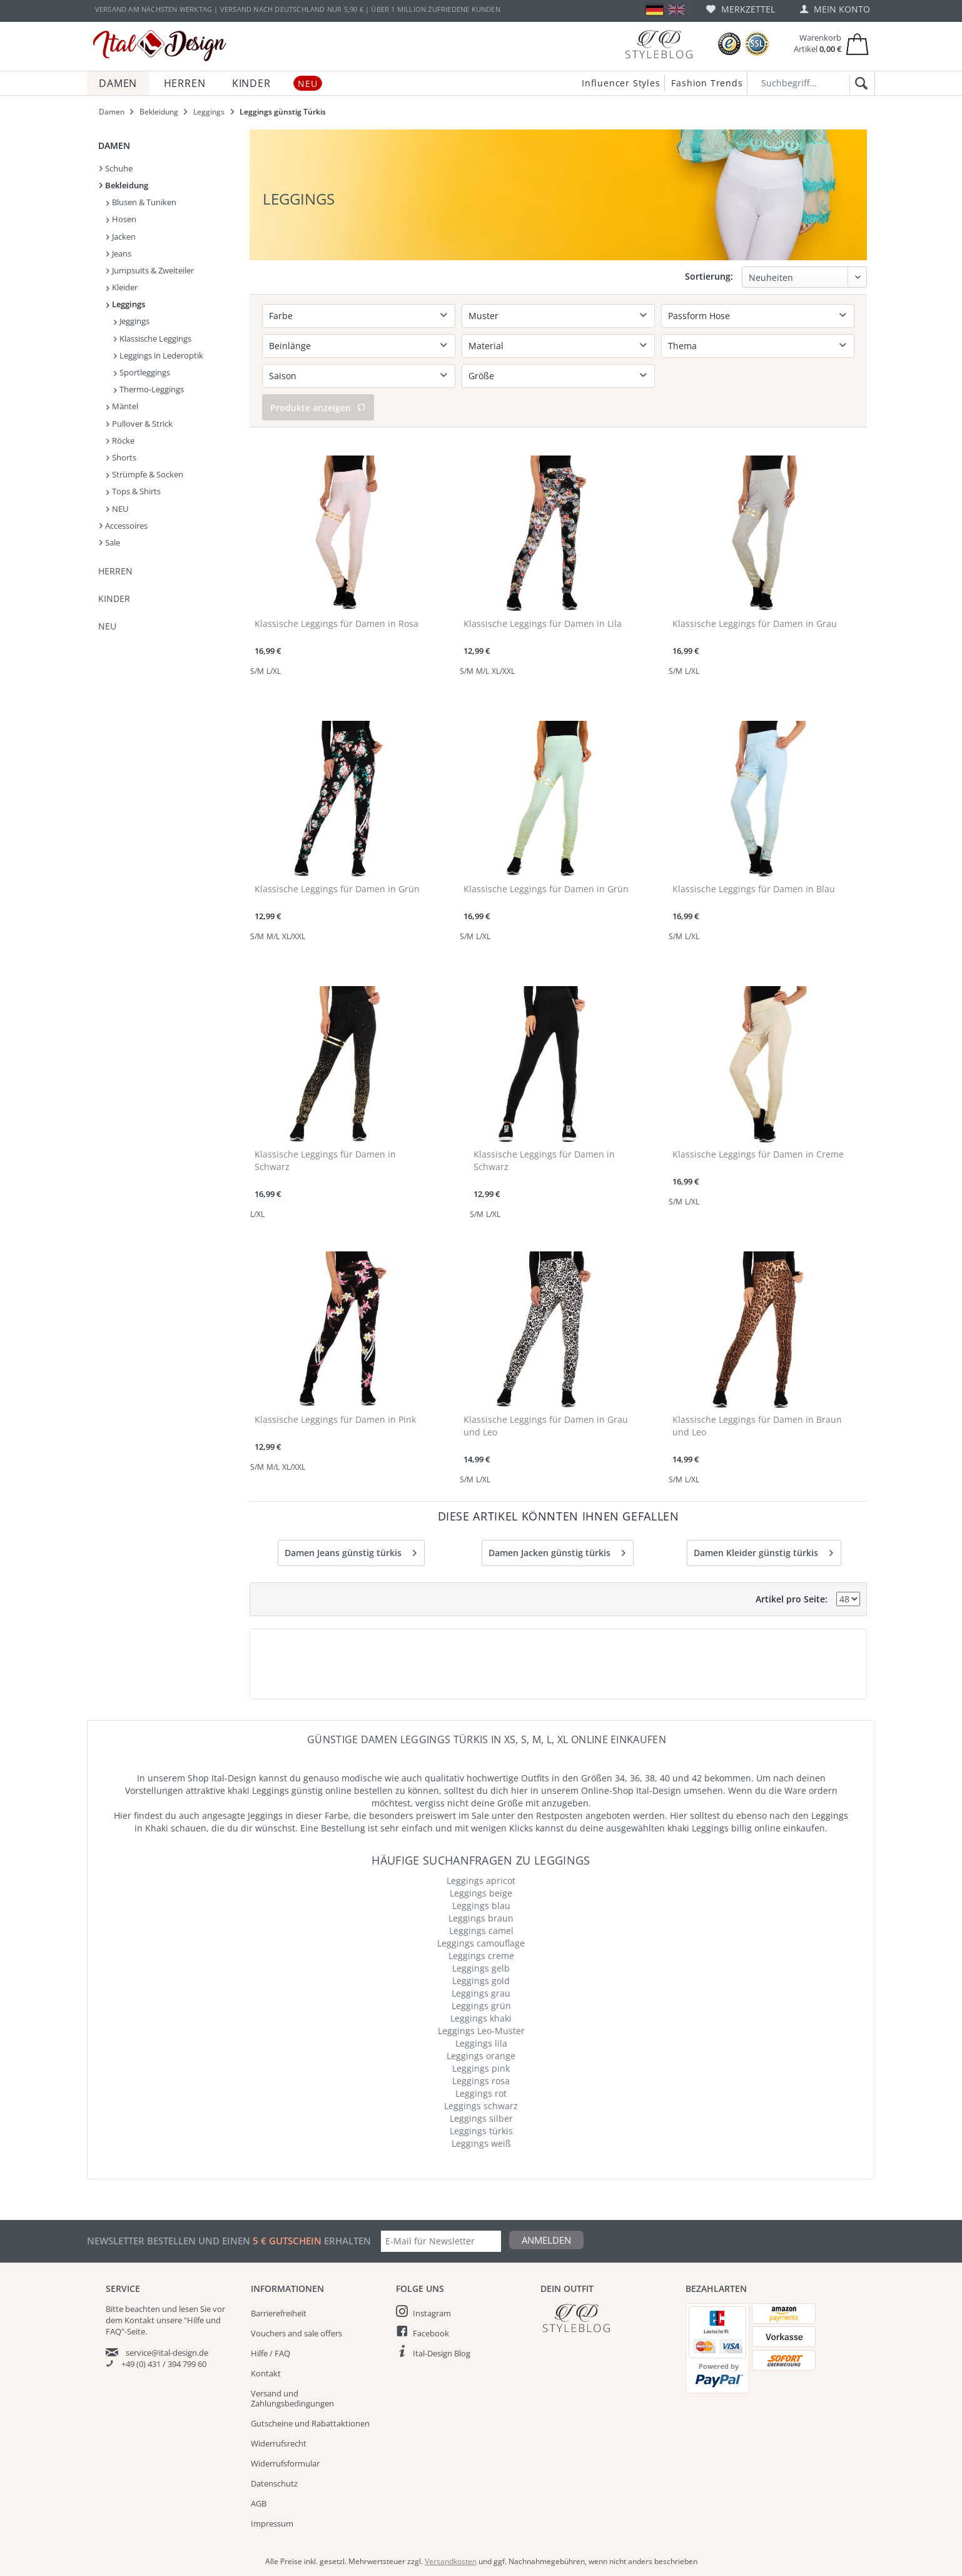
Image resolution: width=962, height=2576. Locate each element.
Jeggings (131, 321)
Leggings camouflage (481, 1943)
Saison (282, 376)
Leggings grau (481, 1993)
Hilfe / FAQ (270, 2353)
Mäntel (122, 406)
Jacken (121, 236)
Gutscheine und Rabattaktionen (310, 2423)
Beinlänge (290, 346)
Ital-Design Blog (441, 2353)
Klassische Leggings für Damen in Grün (337, 889)
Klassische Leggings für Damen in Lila (542, 623)
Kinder (114, 598)
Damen (114, 145)
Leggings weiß (481, 2143)
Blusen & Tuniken (141, 202)
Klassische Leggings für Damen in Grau (754, 623)
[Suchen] (859, 84)
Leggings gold (481, 1981)
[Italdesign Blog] (606, 2318)
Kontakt (266, 2373)
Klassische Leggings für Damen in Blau (753, 889)
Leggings (125, 304)
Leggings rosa (481, 2081)
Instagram (432, 2313)
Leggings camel (481, 1931)
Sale (109, 542)
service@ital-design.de (167, 2352)
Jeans (118, 253)
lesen (188, 2308)
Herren (115, 571)
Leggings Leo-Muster (481, 2031)
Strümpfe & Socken (144, 474)
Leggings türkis (481, 2131)
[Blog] (658, 44)
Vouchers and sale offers (296, 2333)
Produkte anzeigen (318, 408)
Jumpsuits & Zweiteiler (150, 270)
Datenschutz (274, 2483)
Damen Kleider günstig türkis (763, 1551)
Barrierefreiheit (278, 2313)
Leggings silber (481, 2118)
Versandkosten (451, 2561)
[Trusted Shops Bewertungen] (729, 44)
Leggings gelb (481, 1968)
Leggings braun (481, 1918)
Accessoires (123, 525)
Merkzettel (740, 9)
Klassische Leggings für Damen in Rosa (336, 623)
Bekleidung (123, 185)
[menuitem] (740, 9)
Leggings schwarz (481, 2106)
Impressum (272, 2523)
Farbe (281, 316)
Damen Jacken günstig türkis (557, 1551)
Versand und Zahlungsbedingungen (292, 2398)
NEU (117, 508)
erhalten (346, 2240)
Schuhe (116, 168)
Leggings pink (481, 2068)
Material (486, 346)
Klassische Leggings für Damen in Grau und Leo (545, 1425)
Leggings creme (481, 1956)
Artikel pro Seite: (792, 1599)
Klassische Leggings (152, 338)
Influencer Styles (621, 83)
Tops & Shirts (133, 491)
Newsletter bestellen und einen (170, 2240)
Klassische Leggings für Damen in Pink (335, 1419)
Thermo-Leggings (149, 389)
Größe (481, 376)
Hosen (121, 219)
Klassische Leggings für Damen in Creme (758, 1154)
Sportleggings (142, 372)
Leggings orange (481, 2056)
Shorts (121, 457)
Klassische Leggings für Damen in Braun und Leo (757, 1425)
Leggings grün (481, 2006)
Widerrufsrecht (278, 2443)
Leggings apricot (481, 1880)
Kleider (122, 287)
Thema (682, 346)
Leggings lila (481, 2043)
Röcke (120, 440)
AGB (258, 2503)
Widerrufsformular (285, 2463)
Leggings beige (481, 1893)
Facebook (431, 2333)
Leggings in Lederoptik (158, 355)
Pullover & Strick (139, 423)
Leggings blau (481, 1906)
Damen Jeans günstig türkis (351, 1551)
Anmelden (546, 2240)
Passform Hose (699, 316)
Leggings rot (481, 2093)
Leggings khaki (481, 2018)
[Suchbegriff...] (811, 82)
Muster (483, 316)
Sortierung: (709, 276)
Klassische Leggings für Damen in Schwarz (325, 1160)
